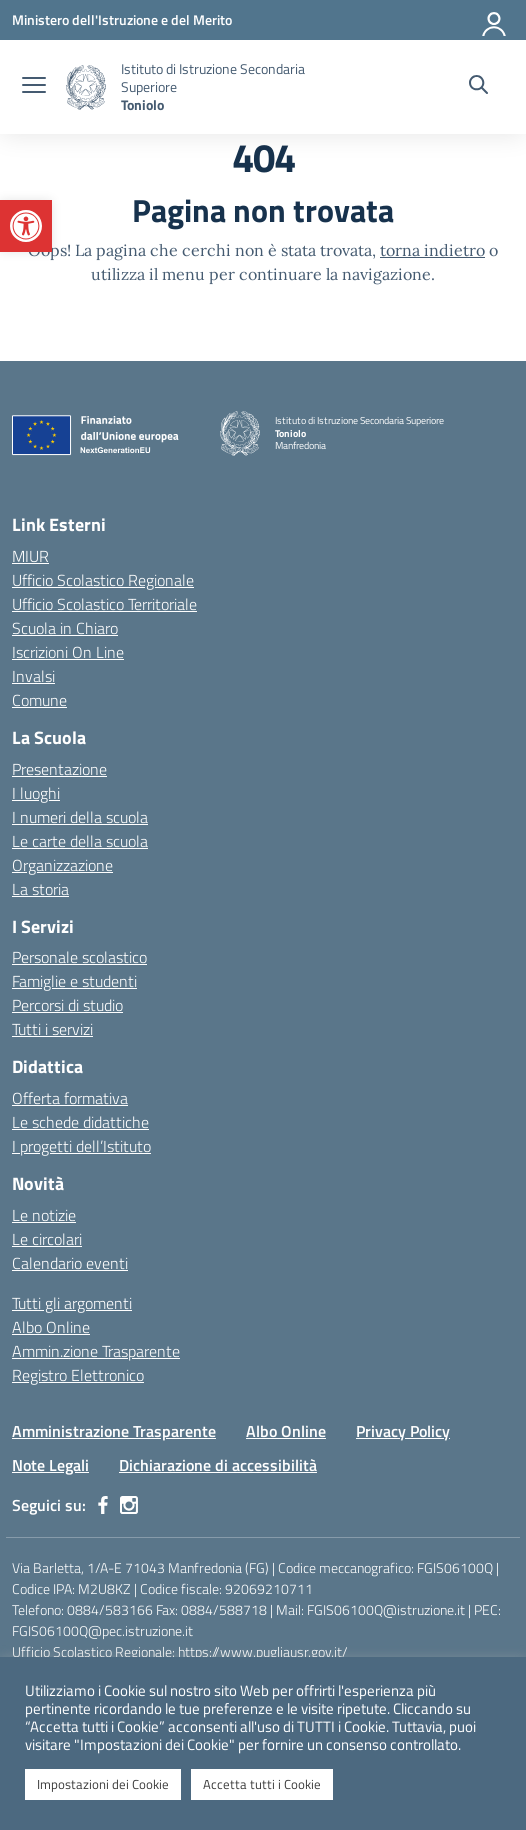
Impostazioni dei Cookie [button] (103, 1784)
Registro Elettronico (78, 1375)
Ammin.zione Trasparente (96, 1351)
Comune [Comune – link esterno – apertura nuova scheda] (39, 700)
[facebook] (103, 1505)
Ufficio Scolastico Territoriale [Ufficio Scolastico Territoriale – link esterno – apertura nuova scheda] (104, 604)
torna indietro (432, 250)
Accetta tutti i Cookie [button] (262, 1784)
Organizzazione (62, 865)
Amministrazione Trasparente (114, 1431)
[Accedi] (495, 20)
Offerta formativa (70, 1098)
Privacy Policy (403, 1431)
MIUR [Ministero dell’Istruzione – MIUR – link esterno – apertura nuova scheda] (30, 556)
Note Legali (50, 1465)
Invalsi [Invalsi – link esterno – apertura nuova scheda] (33, 676)
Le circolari (47, 1239)
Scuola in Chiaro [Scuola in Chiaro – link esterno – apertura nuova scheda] (65, 628)
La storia (40, 889)
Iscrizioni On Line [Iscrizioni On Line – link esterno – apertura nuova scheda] (68, 652)
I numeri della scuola (80, 817)
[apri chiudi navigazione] (34, 87)
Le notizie (44, 1215)
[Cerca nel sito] (478, 87)
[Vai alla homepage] (86, 87)
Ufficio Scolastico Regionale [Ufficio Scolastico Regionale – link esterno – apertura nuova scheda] (103, 580)
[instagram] (129, 1505)
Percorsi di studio (67, 1005)
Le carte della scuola (80, 841)
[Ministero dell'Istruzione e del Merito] (122, 19)
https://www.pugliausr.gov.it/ (263, 1651)
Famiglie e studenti (74, 981)
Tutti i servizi (52, 1029)
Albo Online (51, 1327)
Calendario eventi (70, 1263)
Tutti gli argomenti (72, 1303)
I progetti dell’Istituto (81, 1146)
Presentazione (59, 769)
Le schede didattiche (80, 1122)
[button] (26, 226)
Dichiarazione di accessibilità (218, 1465)
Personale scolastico (79, 957)
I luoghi (36, 793)
